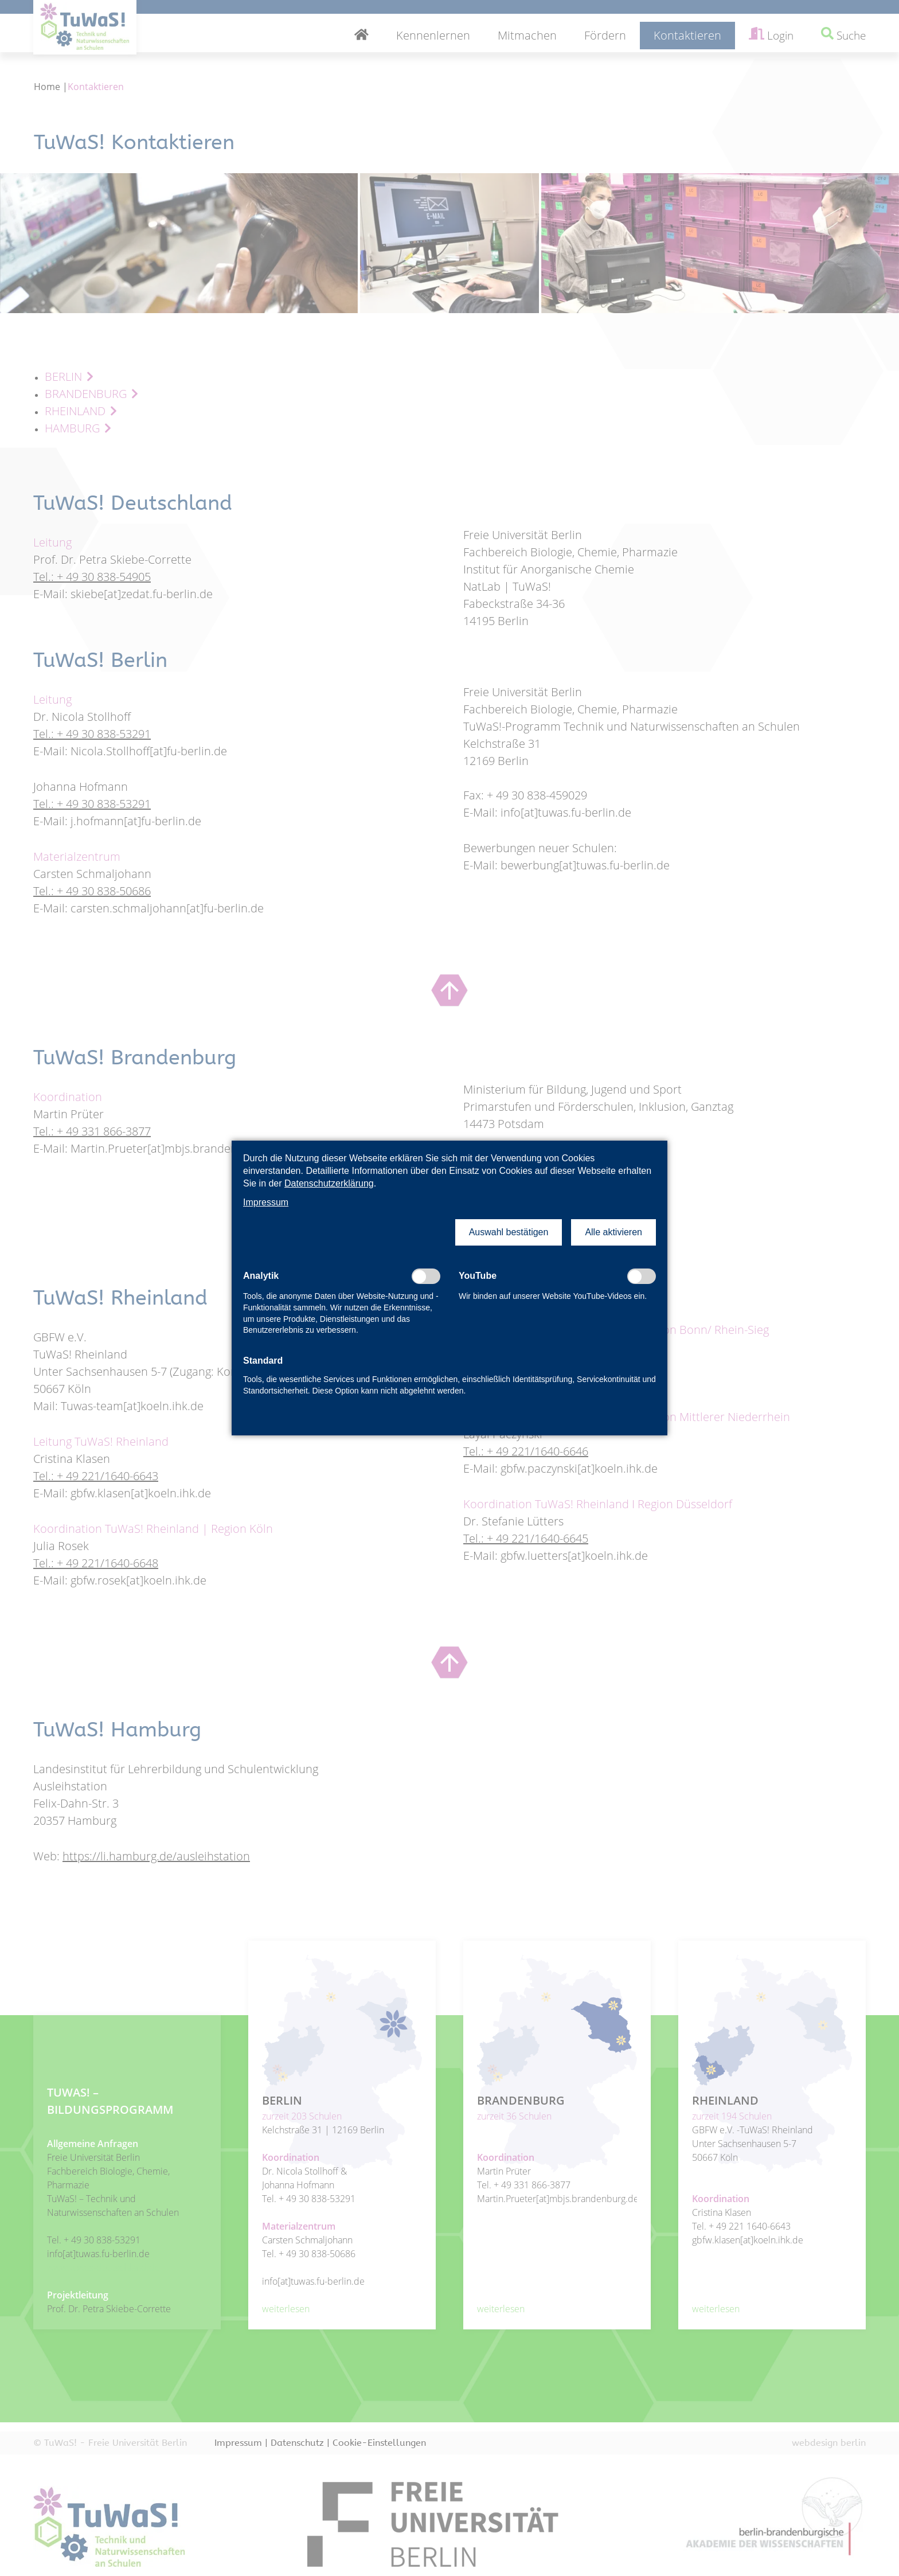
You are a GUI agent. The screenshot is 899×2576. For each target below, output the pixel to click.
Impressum (265, 1202)
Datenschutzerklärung (329, 1183)
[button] (508, 1232)
